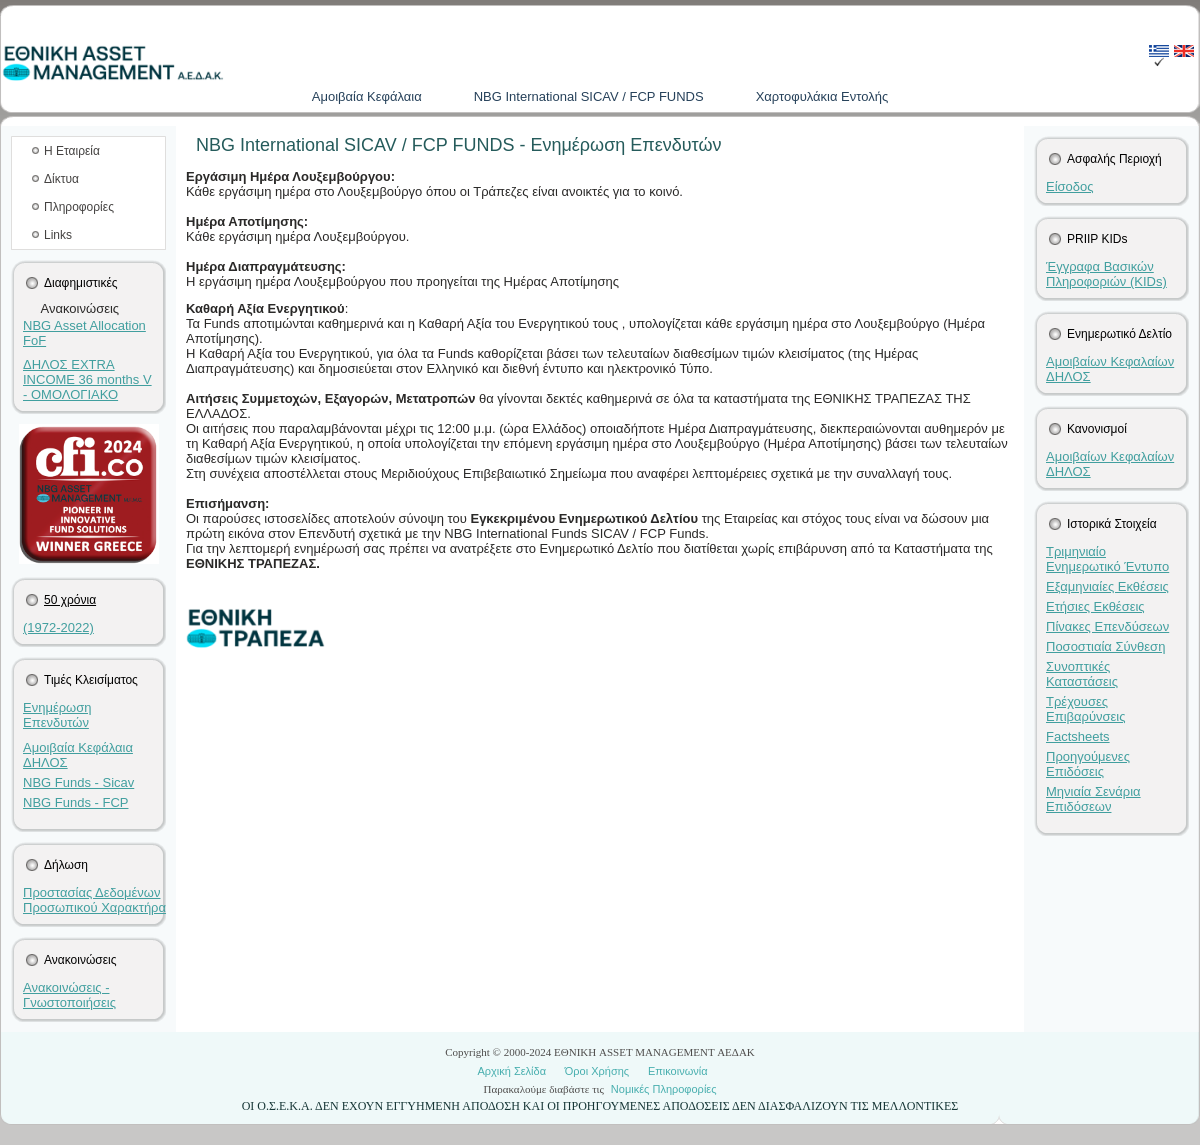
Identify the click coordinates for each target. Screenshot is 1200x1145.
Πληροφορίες (79, 207)
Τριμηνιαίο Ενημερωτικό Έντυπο (1107, 559)
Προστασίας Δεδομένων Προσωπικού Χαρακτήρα (94, 900)
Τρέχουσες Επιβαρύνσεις (1086, 709)
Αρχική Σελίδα (511, 1071)
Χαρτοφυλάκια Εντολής (822, 96)
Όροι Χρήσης (597, 1071)
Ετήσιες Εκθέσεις (1095, 606)
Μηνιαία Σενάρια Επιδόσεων (1093, 799)
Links (58, 235)
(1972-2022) (58, 627)
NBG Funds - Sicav (78, 782)
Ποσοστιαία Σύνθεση (1105, 646)
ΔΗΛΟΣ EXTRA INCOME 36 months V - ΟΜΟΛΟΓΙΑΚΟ (87, 379)
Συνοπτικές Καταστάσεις (1082, 674)
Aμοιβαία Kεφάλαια (367, 96)
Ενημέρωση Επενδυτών (57, 715)
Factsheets (1078, 736)
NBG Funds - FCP (75, 802)
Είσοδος (1070, 186)
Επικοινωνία (678, 1071)
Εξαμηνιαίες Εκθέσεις (1107, 586)
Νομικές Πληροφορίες (664, 1089)
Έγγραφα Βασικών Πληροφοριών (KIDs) (1106, 274)
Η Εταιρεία (72, 151)
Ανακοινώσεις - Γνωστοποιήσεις (69, 995)
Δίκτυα (61, 179)
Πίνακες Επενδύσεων (1107, 626)
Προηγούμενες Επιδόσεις (1088, 764)
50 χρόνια (70, 600)
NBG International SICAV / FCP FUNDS (589, 96)
